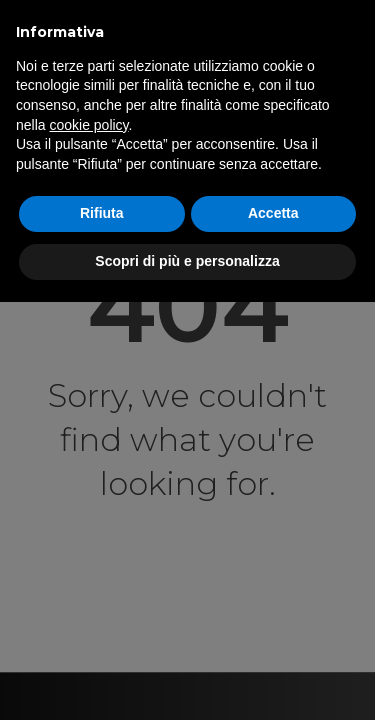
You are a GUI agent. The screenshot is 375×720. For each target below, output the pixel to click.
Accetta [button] (273, 213)
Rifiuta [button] (102, 213)
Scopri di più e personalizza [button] (187, 261)
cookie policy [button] (88, 125)
